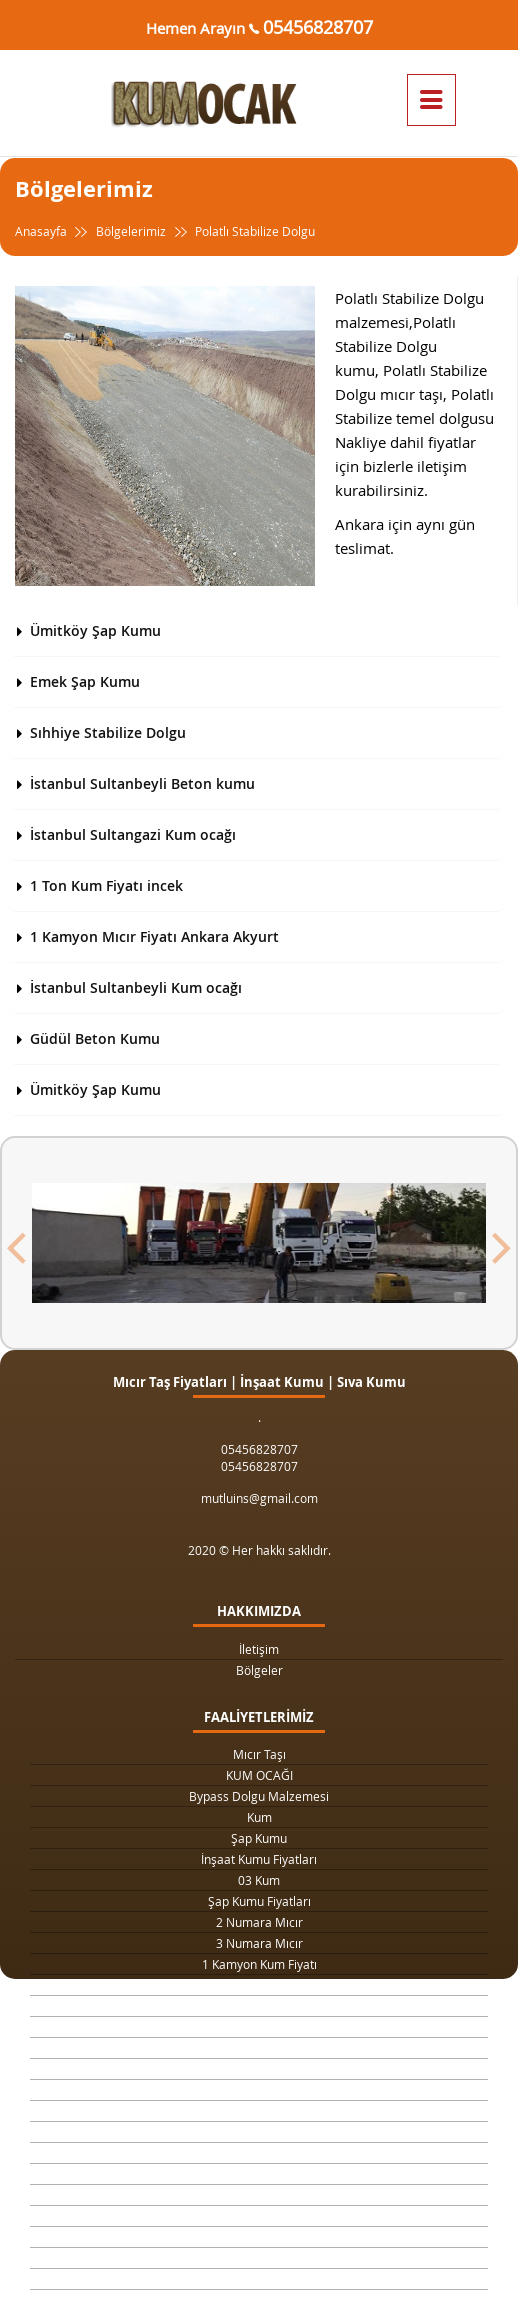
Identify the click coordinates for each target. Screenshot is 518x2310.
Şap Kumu (259, 1838)
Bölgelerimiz (131, 231)
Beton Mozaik (259, 2237)
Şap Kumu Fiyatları (259, 1901)
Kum (259, 1817)
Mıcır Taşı (259, 1754)
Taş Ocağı (259, 2111)
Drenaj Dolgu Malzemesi (259, 2006)
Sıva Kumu (259, 2195)
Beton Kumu (259, 2153)
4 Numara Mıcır (259, 2090)
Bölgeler (259, 1670)
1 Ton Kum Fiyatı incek (106, 885)
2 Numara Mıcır (259, 1922)
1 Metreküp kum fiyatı (259, 2069)
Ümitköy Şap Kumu (95, 630)
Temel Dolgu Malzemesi (259, 2174)
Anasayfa (53, 231)
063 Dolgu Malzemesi (259, 2279)
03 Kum (259, 1880)
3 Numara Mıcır (259, 1943)
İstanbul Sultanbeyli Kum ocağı (136, 987)
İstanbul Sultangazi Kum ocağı (133, 834)
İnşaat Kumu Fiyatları (259, 1859)
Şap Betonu (259, 2216)
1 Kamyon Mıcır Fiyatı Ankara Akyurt (154, 936)
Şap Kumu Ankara (259, 2132)
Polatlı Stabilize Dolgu (242, 231)
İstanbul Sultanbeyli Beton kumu (142, 783)
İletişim (259, 1649)
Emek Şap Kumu (85, 681)
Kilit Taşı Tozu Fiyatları (259, 2027)
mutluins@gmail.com (259, 1498)
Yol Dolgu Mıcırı (259, 2048)
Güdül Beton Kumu (95, 1038)
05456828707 (318, 27)
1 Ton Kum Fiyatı (259, 1985)
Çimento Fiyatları (259, 2258)
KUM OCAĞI (259, 1775)
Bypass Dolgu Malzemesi (259, 1796)
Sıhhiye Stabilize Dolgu (108, 732)
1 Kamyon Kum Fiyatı (259, 1964)
